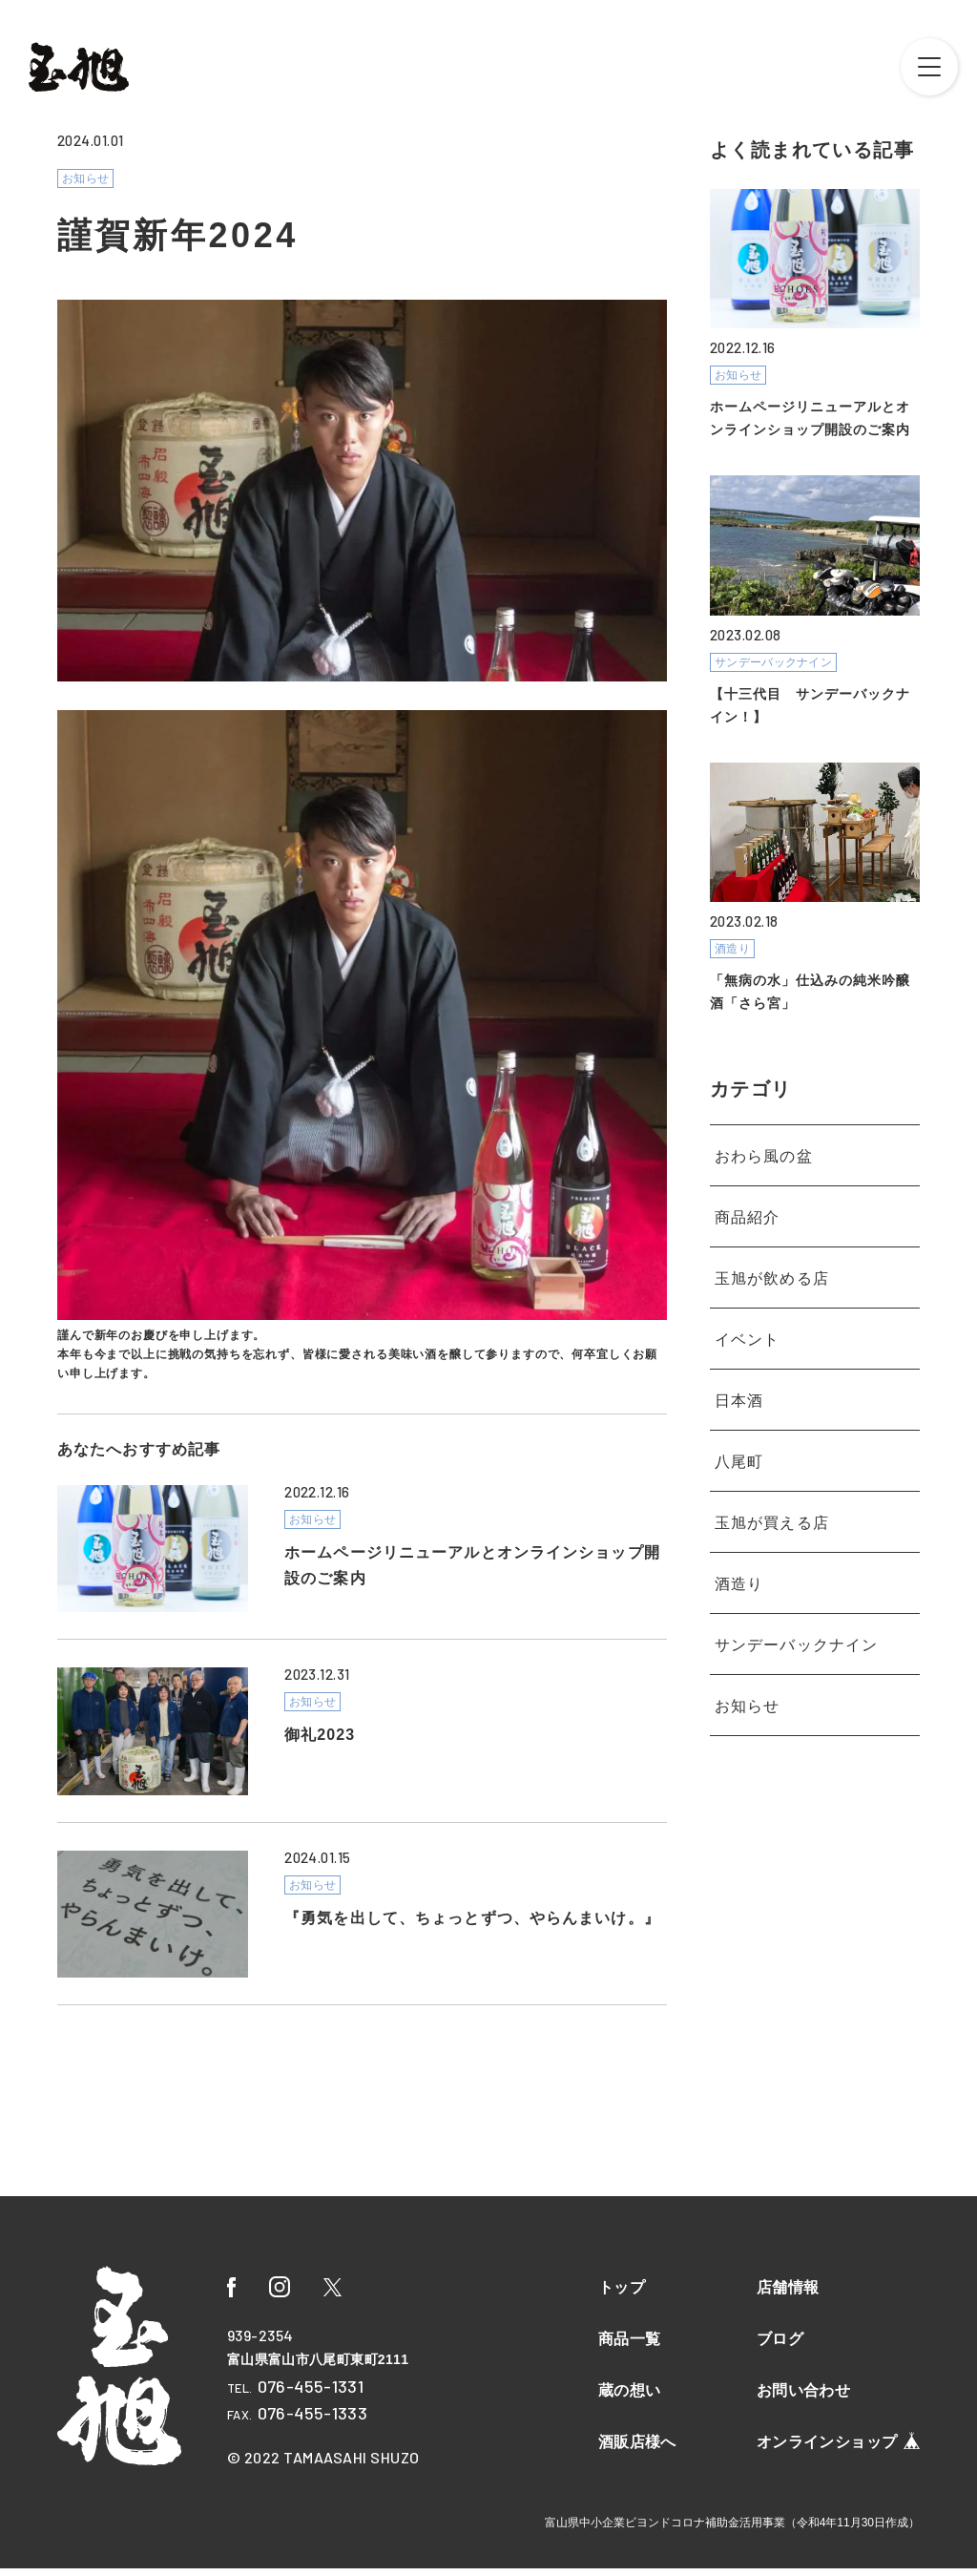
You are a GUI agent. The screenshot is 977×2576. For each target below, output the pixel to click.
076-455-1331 (311, 2393)
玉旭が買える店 (772, 1505)
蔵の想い (629, 2398)
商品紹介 (747, 1200)
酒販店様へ (637, 2449)
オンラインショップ (838, 2449)
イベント (747, 1322)
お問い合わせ (803, 2398)
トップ (621, 2295)
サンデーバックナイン (796, 1628)
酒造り (739, 1567)
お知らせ (747, 1689)
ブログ (780, 2346)
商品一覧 (629, 2346)
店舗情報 (788, 2295)
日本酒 (739, 1383)
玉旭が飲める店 (772, 1261)
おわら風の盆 (764, 1139)
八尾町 (739, 1444)
